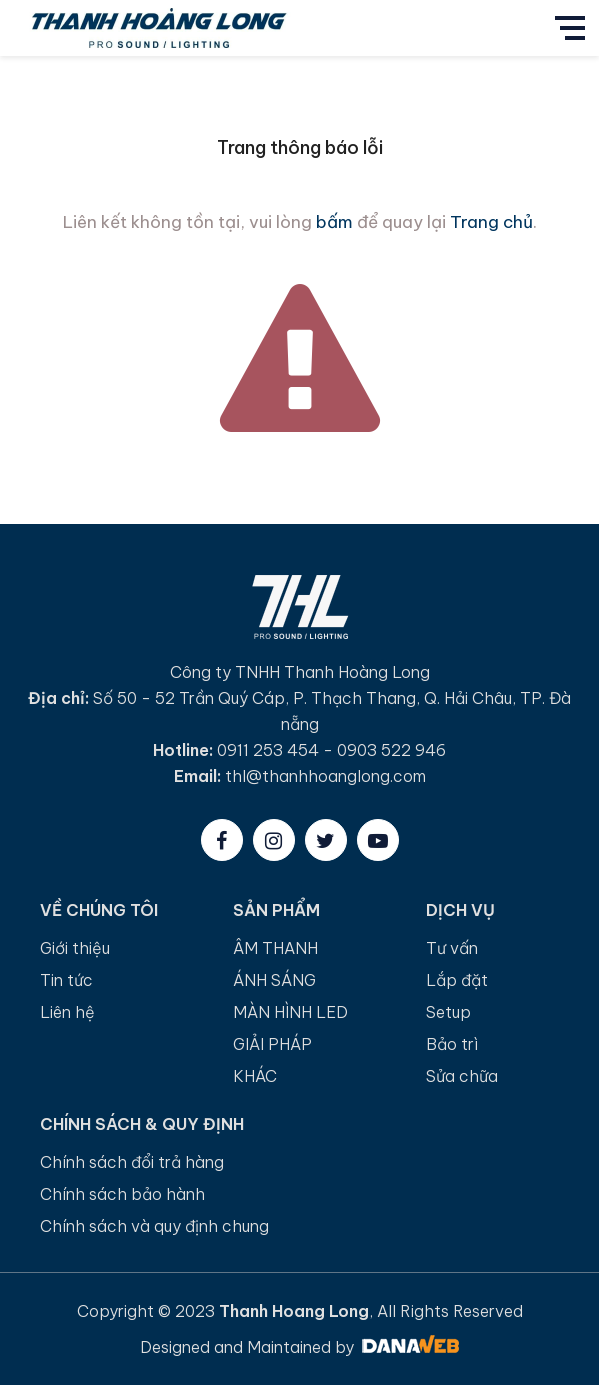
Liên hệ (67, 1012)
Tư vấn (452, 948)
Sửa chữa (462, 1076)
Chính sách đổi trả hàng (132, 1162)
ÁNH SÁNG (274, 980)
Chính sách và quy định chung (154, 1226)
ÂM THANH (275, 948)
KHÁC (255, 1076)
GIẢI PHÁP (272, 1044)
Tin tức (66, 980)
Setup (448, 1012)
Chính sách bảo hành (122, 1194)
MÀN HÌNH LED (290, 1012)
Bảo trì (452, 1044)
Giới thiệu (75, 948)
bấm (334, 222)
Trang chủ (491, 222)
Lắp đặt (457, 980)
